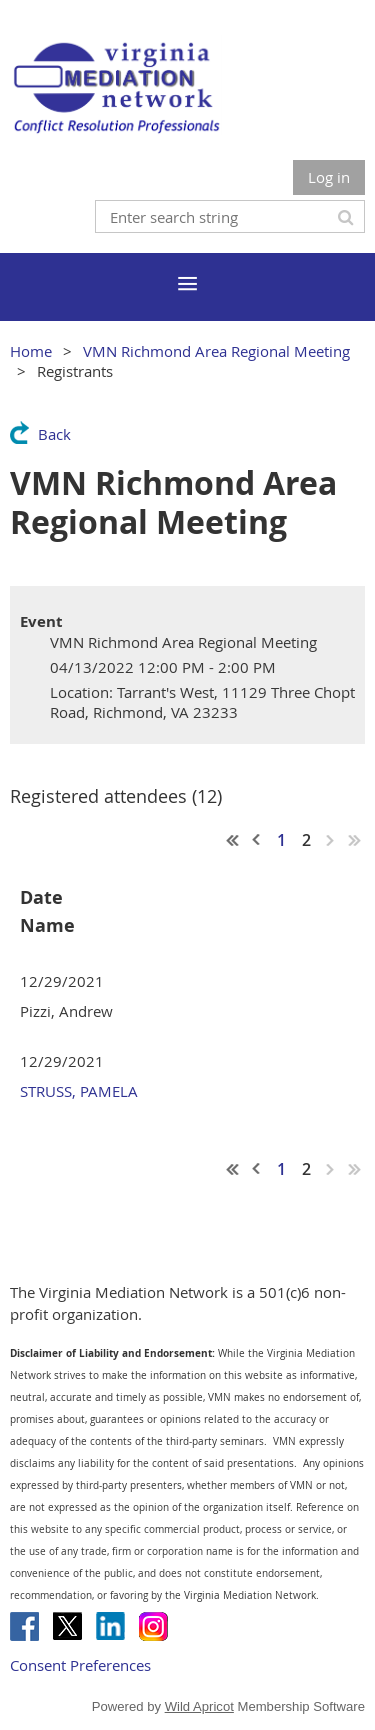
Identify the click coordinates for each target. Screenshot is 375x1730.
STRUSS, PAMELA (79, 1091)
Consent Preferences (80, 1665)
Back (54, 434)
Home (31, 351)
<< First (233, 840)
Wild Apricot (199, 1706)
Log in (329, 177)
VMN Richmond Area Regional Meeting (216, 351)
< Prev (257, 840)
